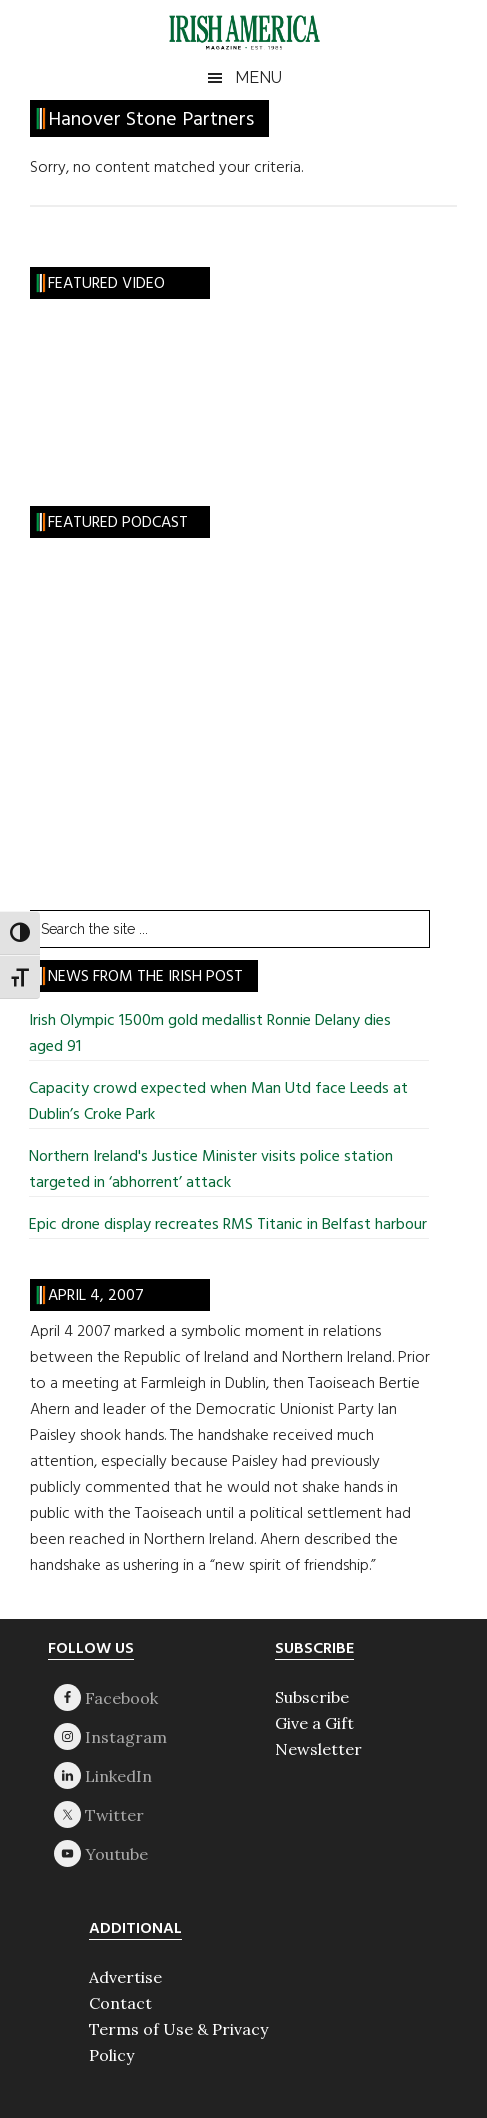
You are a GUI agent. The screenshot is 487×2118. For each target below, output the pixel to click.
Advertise (125, 1977)
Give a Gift (314, 1723)
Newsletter (318, 1749)
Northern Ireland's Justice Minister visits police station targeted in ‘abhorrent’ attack (211, 1170)
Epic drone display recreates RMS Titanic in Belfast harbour (228, 1225)
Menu (258, 77)
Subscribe (312, 1697)
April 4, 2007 (96, 1296)
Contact (120, 2003)
